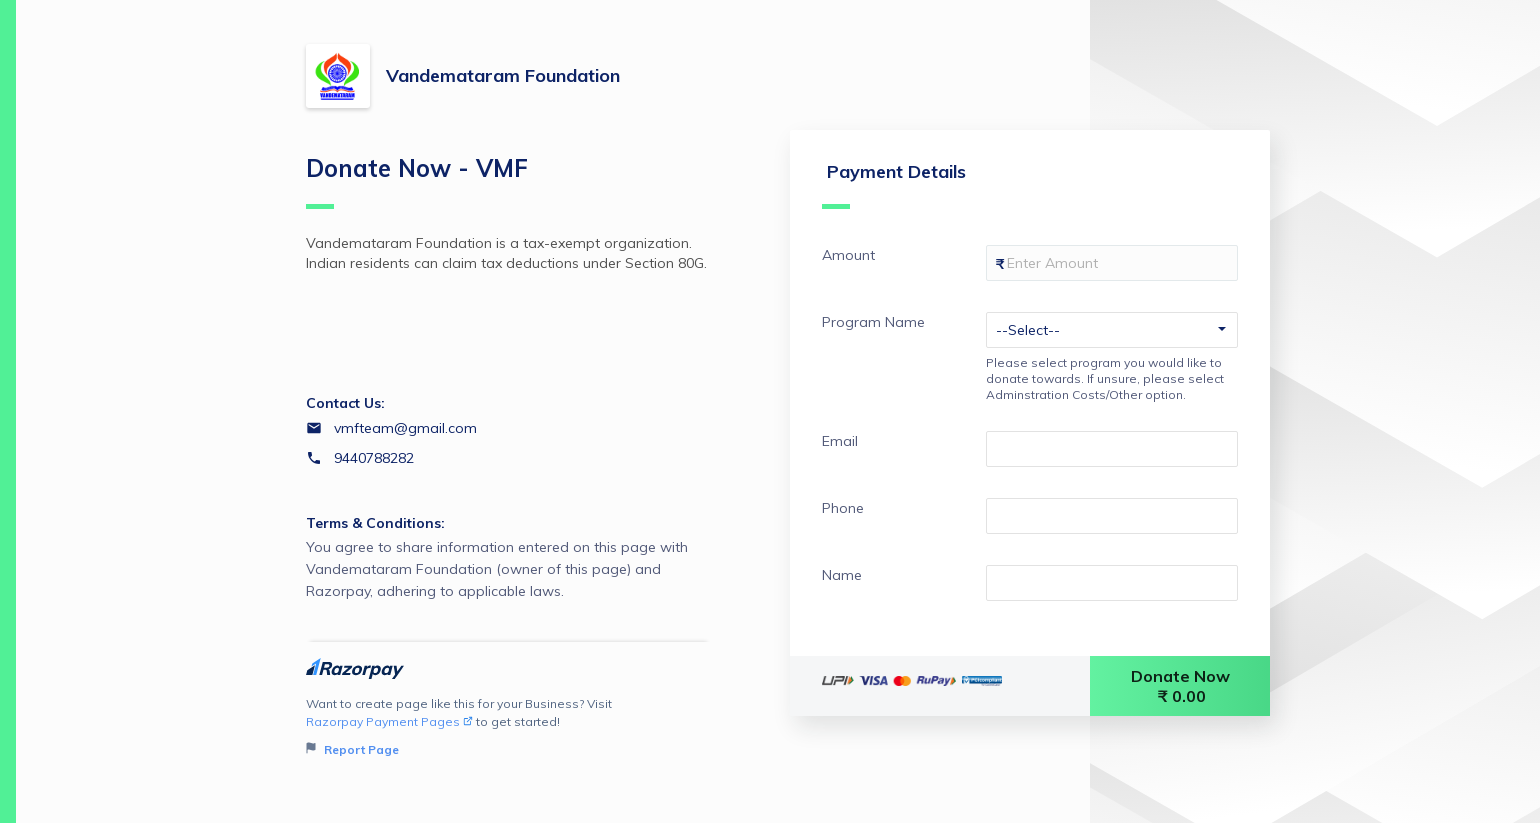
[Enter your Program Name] (1112, 330)
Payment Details (894, 184)
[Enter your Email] (1112, 449)
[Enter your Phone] (1112, 516)
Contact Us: (345, 403)
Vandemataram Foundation (503, 75)
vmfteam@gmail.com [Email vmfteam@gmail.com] (405, 428)
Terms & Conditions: (375, 523)
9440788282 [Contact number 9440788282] (374, 458)
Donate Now (1182, 686)
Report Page (352, 749)
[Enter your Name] (1112, 583)
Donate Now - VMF (417, 181)
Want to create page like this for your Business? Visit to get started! (508, 727)
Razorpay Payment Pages (389, 721)
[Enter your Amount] (1112, 263)
